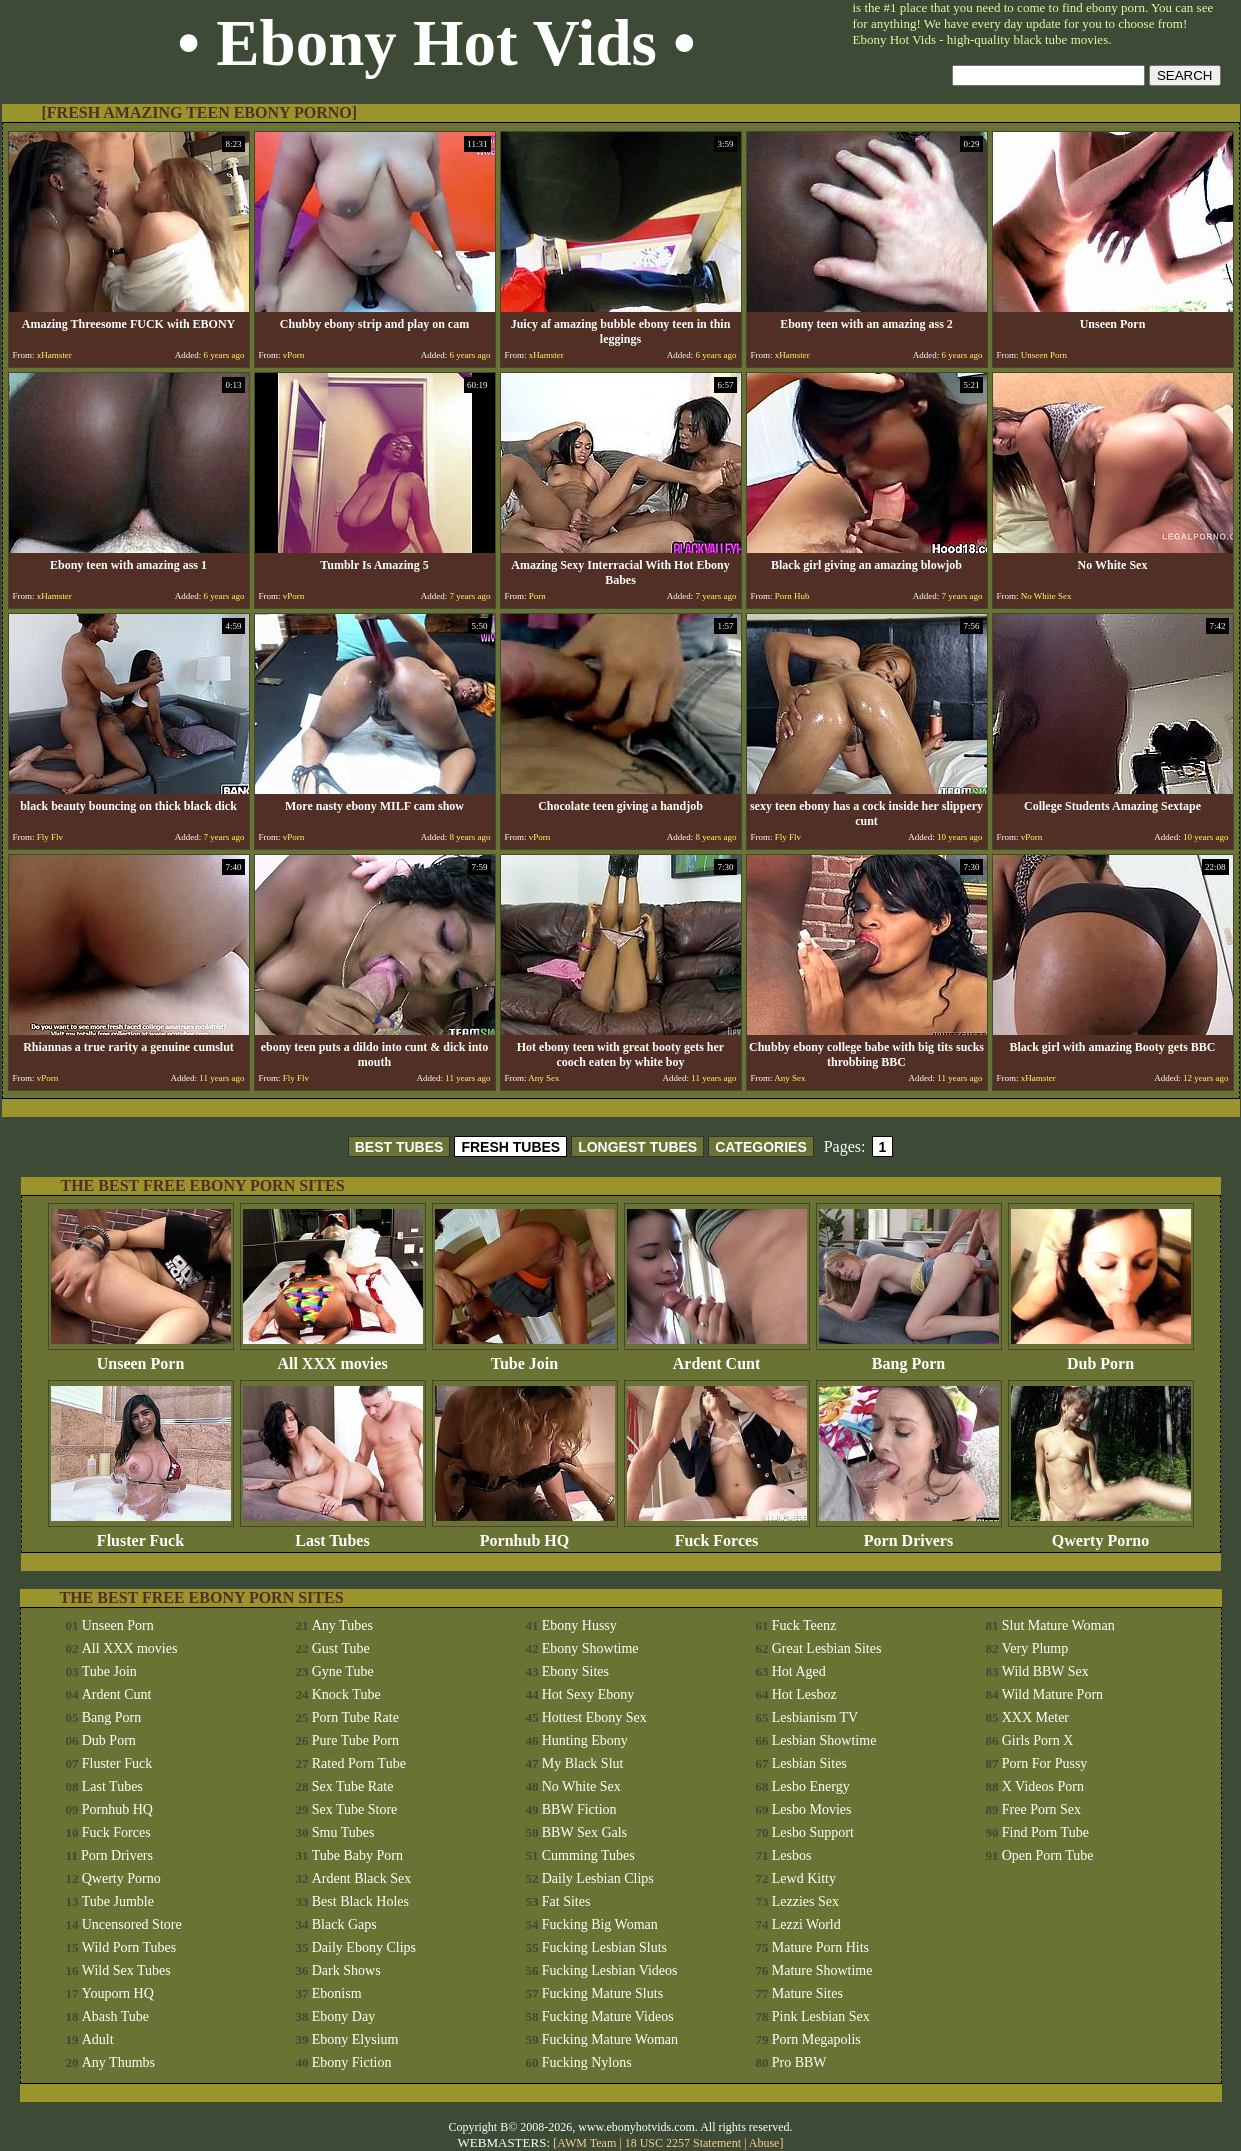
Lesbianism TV (815, 1717)
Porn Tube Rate (355, 1717)
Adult (98, 2039)
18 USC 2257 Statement (683, 2143)
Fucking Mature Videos (608, 2016)
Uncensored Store (132, 1924)
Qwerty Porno (1101, 1533)
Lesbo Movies (812, 1809)
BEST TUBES (399, 1147)
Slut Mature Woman (1058, 1625)
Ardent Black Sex (362, 1878)
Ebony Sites (575, 1671)
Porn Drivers (909, 1533)
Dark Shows (346, 1970)
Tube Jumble (118, 1901)
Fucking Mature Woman (610, 2039)
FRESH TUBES (510, 1147)
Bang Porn (909, 1356)
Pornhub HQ (525, 1533)
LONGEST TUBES (637, 1147)
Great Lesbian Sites (827, 1648)
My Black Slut (583, 1763)
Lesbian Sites (809, 1763)
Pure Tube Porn (355, 1740)
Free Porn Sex (1041, 1809)
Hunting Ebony (585, 1740)
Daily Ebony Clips (364, 1947)
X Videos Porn (1043, 1786)
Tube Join (525, 1356)
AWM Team (588, 2143)
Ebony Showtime (590, 1648)
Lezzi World (806, 1924)
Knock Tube (346, 1694)
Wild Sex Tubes (126, 1970)
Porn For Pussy (1045, 1763)
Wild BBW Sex (1045, 1671)
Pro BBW (799, 2062)
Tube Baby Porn (357, 1855)
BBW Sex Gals (584, 1832)
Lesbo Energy (811, 1786)
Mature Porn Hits (820, 1947)
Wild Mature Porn (1052, 1694)
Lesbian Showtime (824, 1740)
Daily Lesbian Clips (598, 1878)
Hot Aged (799, 1671)
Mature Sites (807, 1993)
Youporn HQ (118, 1993)
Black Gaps (344, 1924)
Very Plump (1035, 1648)
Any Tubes (342, 1625)
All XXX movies (333, 1356)
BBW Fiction (579, 1809)
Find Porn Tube (1045, 1832)
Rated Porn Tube (359, 1763)
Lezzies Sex (805, 1901)
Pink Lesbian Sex (821, 2016)
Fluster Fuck (141, 1533)
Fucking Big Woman (600, 1924)
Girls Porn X (1038, 1740)
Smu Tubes (343, 1832)
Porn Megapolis (816, 2039)
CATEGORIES (761, 1147)
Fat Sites (566, 1901)
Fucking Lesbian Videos (610, 1970)
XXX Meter (1035, 1717)
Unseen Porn (141, 1356)
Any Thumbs (118, 2062)
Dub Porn (1101, 1356)
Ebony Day (343, 2016)
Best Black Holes (360, 1901)
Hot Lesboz (804, 1694)
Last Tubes (333, 1533)
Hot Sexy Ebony (588, 1694)
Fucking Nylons (587, 2062)
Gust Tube (341, 1648)
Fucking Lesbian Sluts (604, 1947)
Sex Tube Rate (353, 1786)
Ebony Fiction (352, 2062)
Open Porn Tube (1048, 1855)
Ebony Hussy (579, 1625)
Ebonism (337, 1993)
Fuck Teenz (804, 1625)
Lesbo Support (813, 1832)
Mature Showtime (822, 1970)
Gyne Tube (343, 1671)
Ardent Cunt (717, 1356)
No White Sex (581, 1786)
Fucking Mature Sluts (602, 1993)
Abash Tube (115, 2016)
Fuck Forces (717, 1533)
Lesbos (792, 1855)
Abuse (764, 2143)
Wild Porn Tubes (129, 1947)
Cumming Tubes (588, 1855)
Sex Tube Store (355, 1809)
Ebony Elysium (355, 2039)
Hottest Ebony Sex (594, 1717)
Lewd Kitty (804, 1878)
